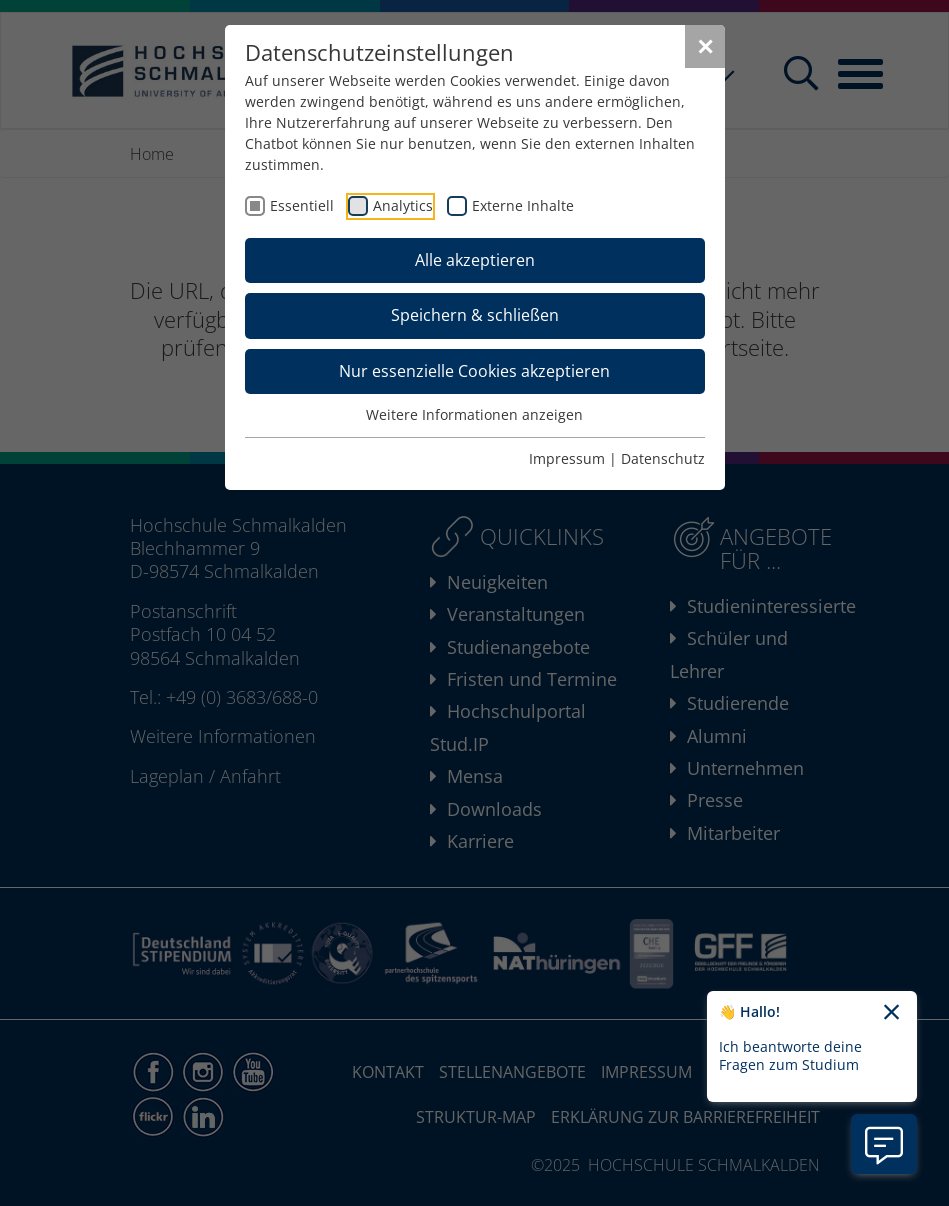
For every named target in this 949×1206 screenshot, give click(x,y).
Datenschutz (663, 458)
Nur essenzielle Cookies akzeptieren (474, 371)
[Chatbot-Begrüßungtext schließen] (891, 1013)
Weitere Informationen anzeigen (474, 414)
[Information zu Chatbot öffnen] (884, 1144)
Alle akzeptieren (475, 260)
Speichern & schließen (475, 315)
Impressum (567, 458)
